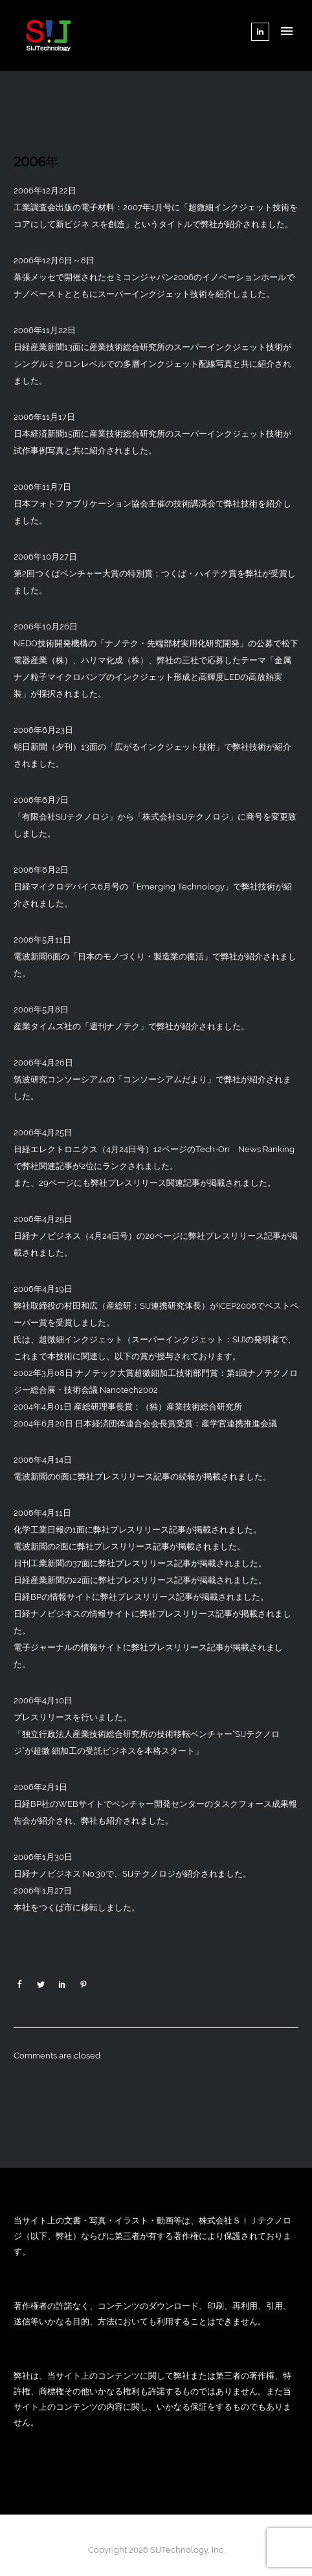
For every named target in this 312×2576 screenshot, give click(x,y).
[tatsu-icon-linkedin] (260, 32)
